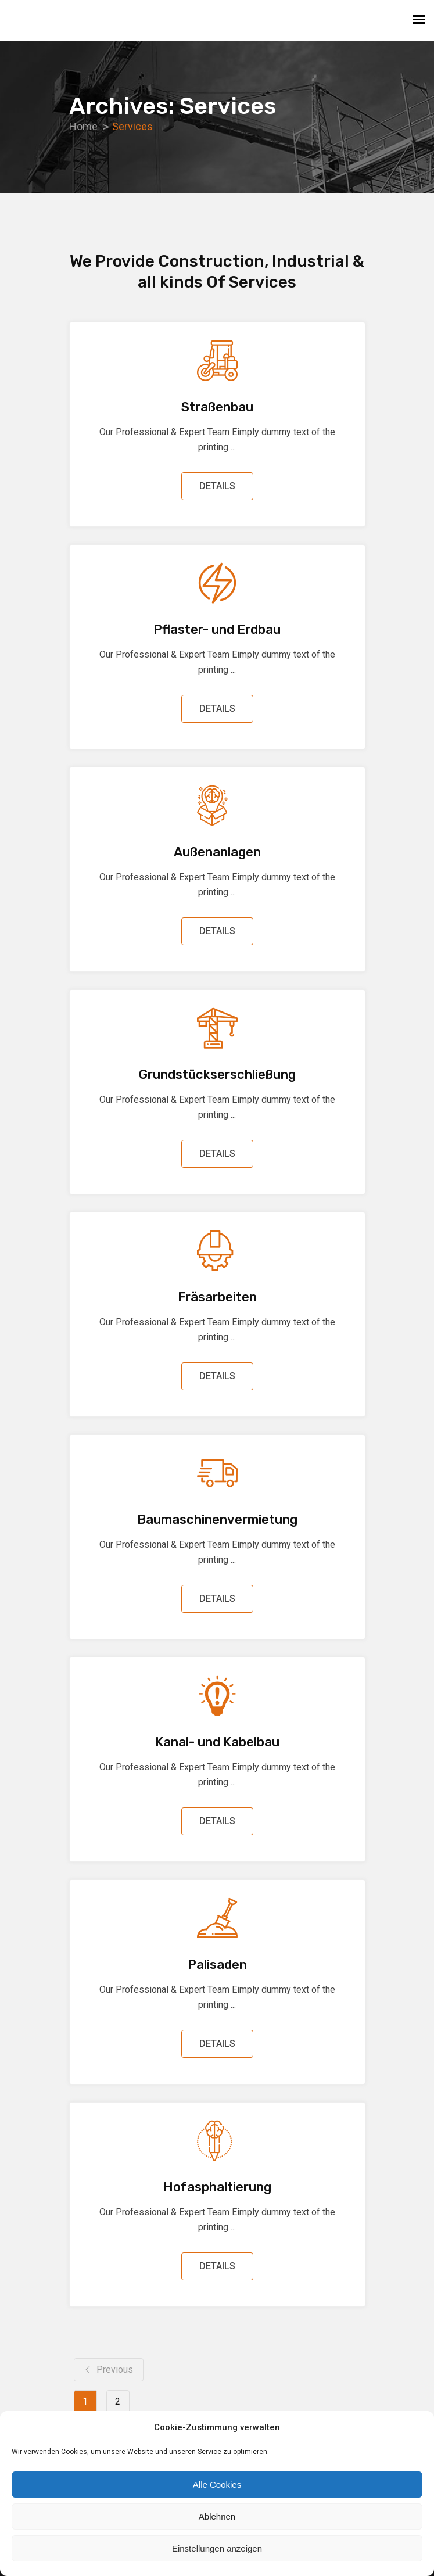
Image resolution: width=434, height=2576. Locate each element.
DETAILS (217, 485)
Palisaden (217, 1964)
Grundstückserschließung (217, 1074)
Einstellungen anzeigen (217, 2548)
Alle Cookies (217, 2484)
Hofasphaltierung (217, 2187)
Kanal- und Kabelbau (217, 1742)
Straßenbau (217, 407)
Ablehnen (217, 2516)
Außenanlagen (217, 852)
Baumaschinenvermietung (217, 1519)
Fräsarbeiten (217, 1297)
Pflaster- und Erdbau (217, 629)
